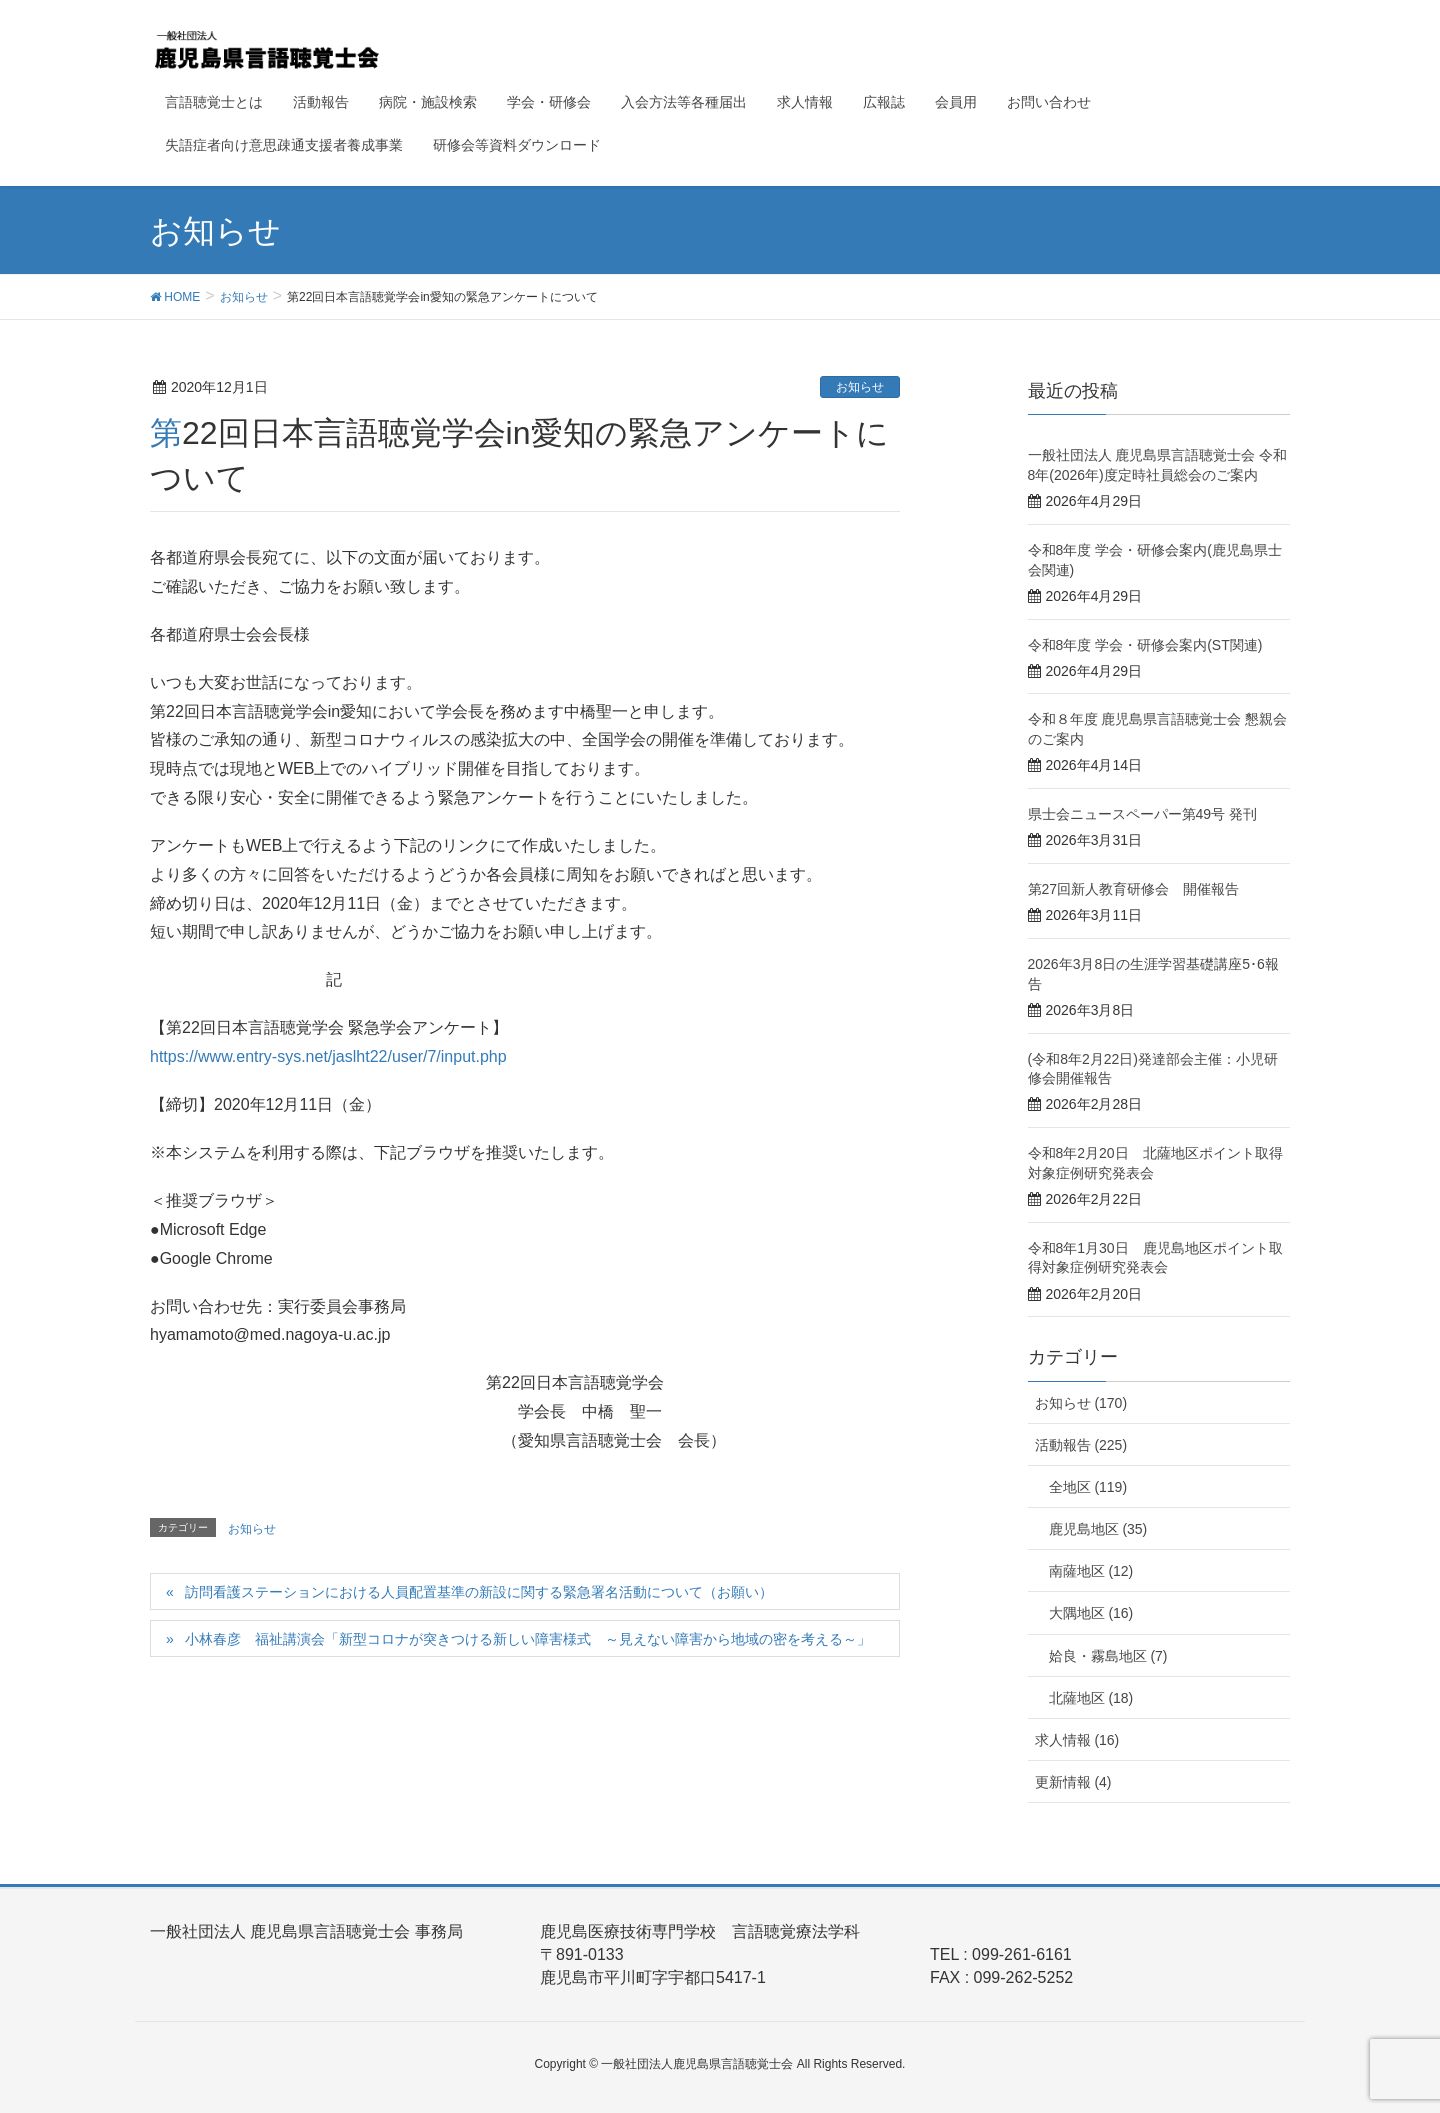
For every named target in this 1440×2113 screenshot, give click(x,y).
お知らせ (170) (1081, 1403)
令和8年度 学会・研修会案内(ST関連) (1145, 645)
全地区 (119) (1088, 1487)
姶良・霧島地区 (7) (1108, 1656)
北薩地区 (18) (1091, 1698)
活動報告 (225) (1081, 1445)
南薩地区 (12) (1091, 1571)
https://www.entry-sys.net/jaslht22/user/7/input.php (328, 1056)
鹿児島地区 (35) (1098, 1529)
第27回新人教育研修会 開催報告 (1134, 889)
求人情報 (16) (1077, 1740)
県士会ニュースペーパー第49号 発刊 (1142, 814)
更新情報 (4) (1073, 1782)
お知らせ (860, 387)
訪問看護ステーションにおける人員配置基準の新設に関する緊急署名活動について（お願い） (479, 1592)
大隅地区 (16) (1091, 1613)
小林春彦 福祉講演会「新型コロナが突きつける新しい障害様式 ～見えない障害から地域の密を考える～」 (528, 1639)
